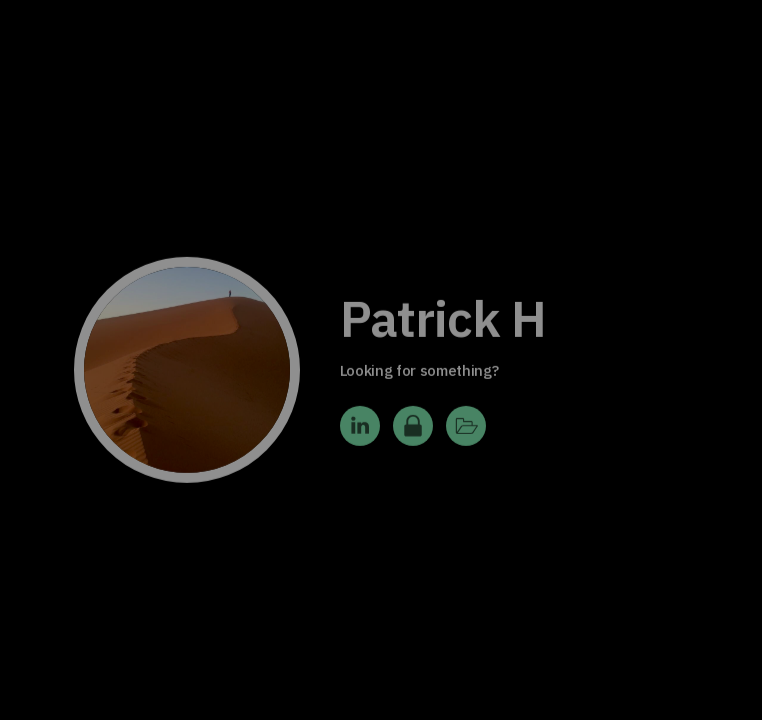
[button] (360, 432)
